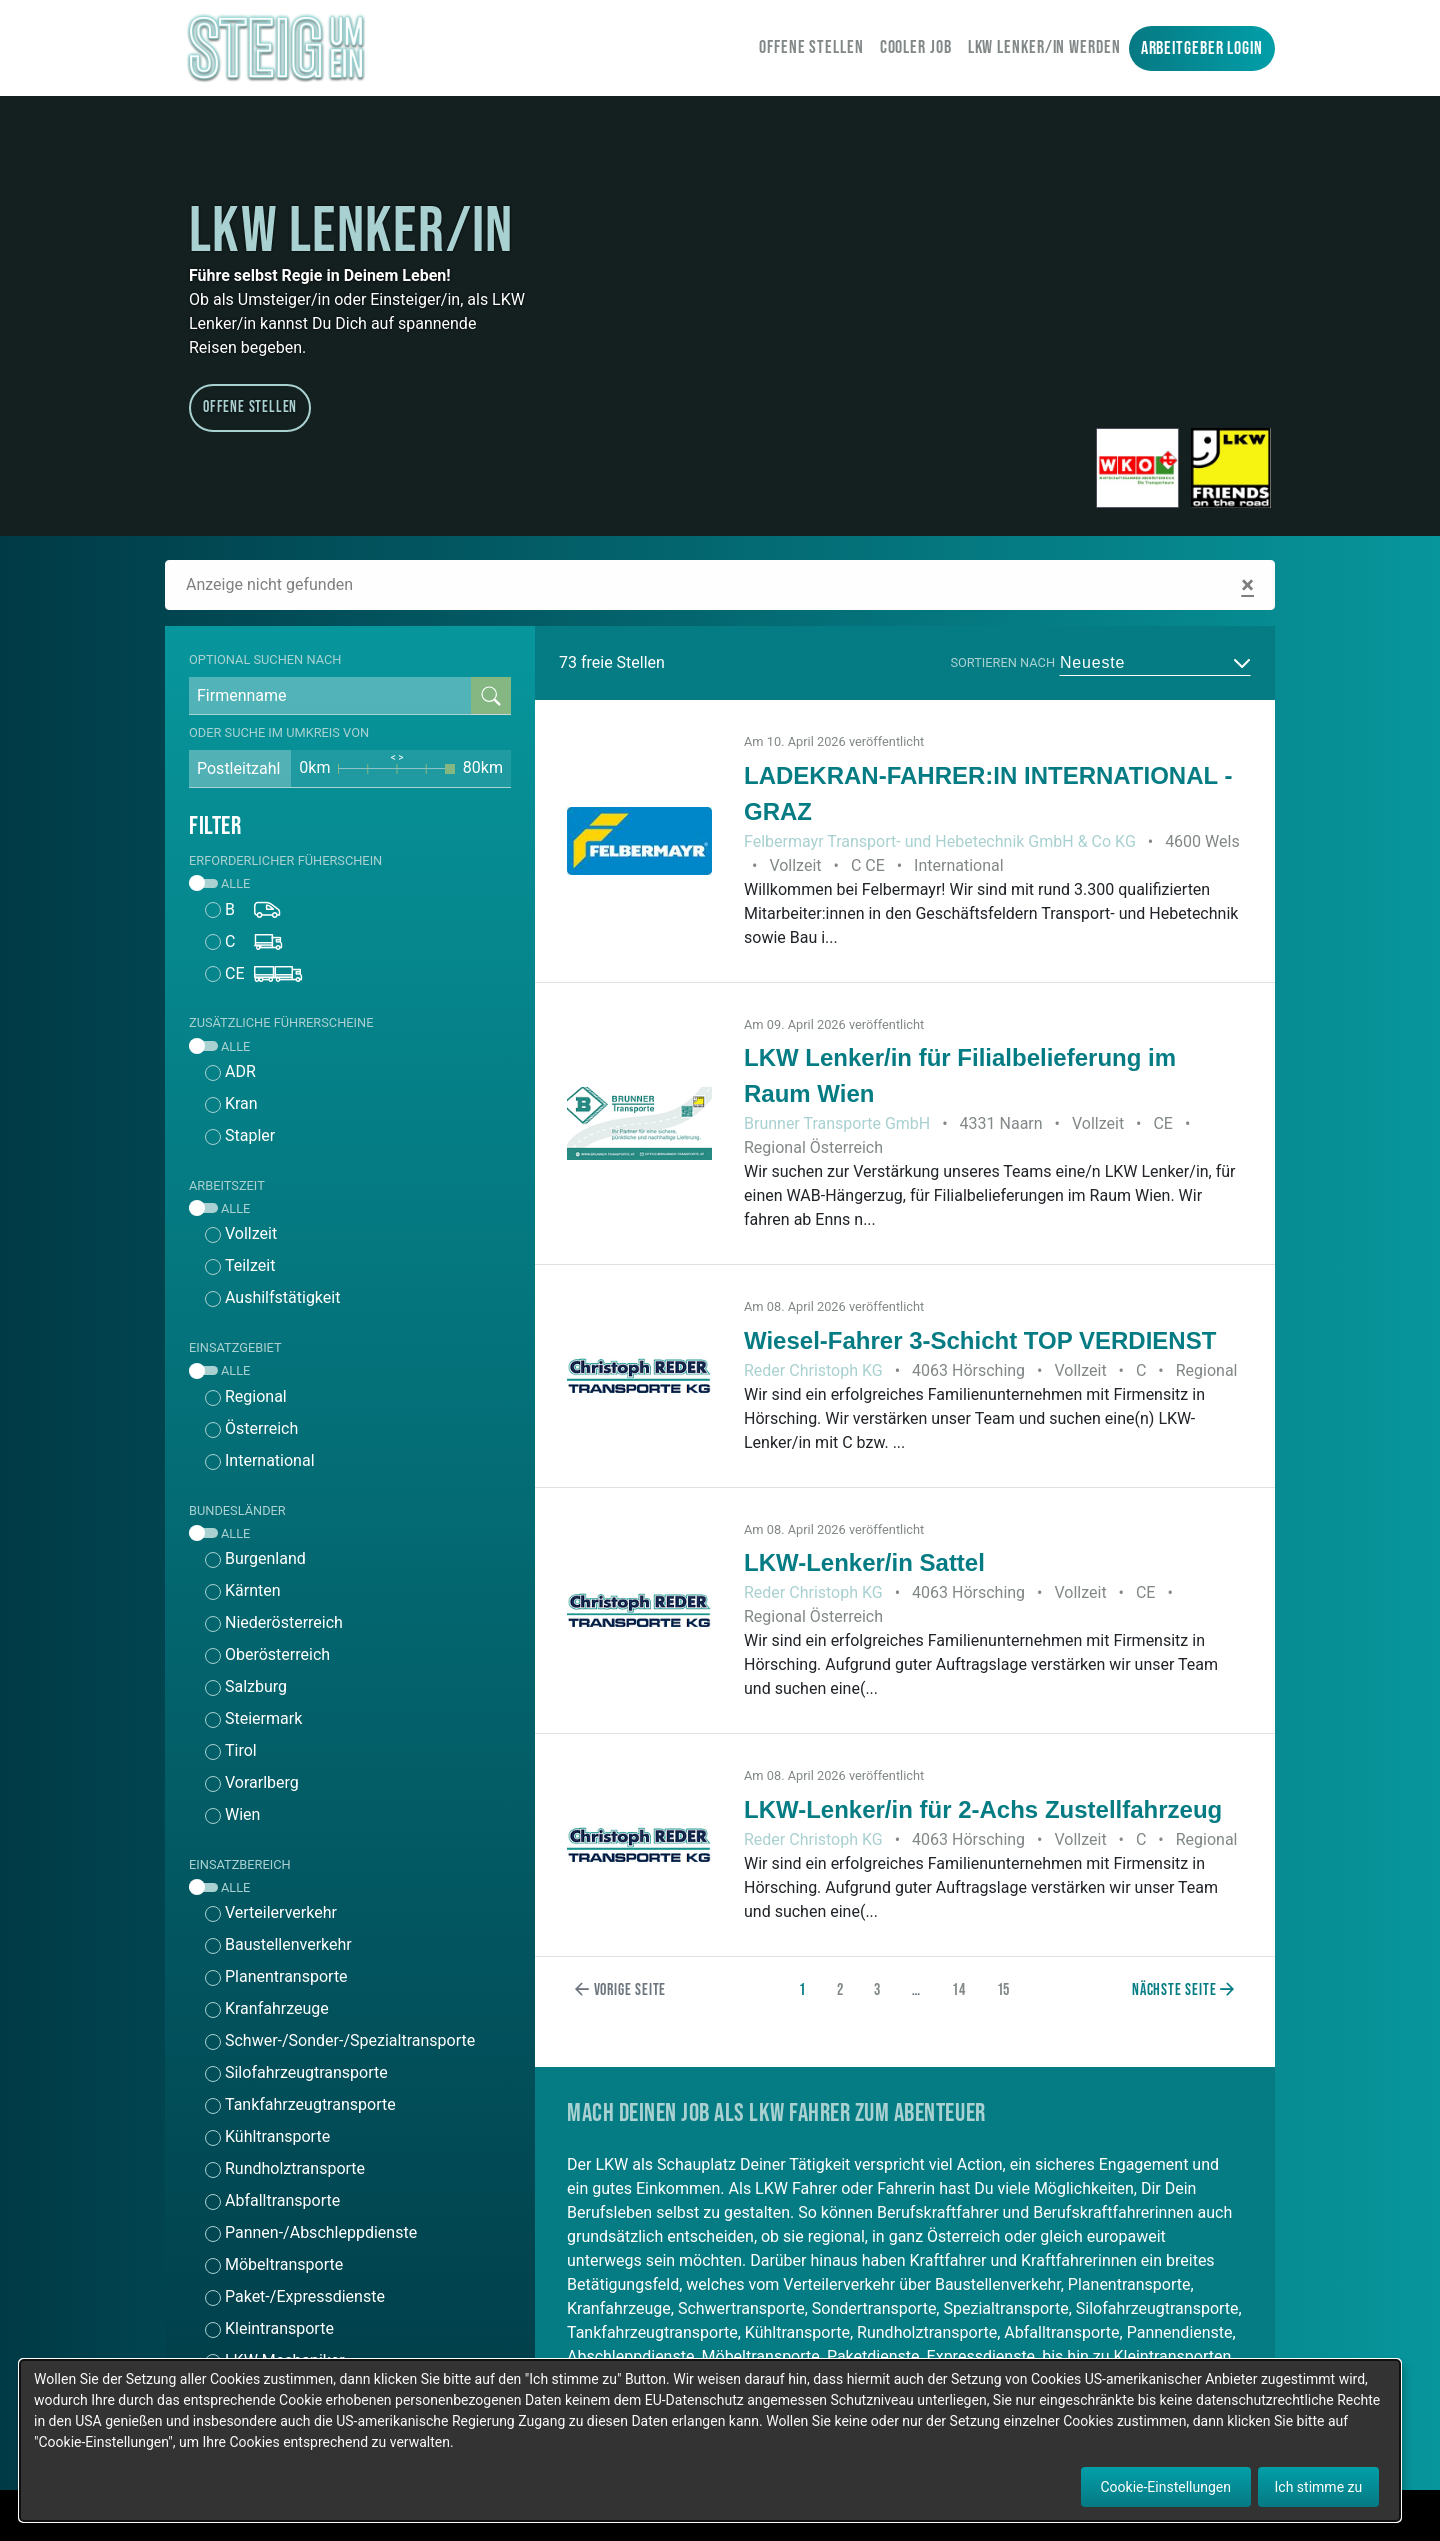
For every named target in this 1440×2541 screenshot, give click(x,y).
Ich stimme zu (1319, 2487)
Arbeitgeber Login (1202, 48)
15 (1004, 1990)
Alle (219, 883)
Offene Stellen (811, 47)
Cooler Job (916, 47)
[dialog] (710, 2440)
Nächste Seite (1183, 1990)
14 (959, 1990)
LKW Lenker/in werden (1044, 47)
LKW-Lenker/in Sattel (864, 1562)
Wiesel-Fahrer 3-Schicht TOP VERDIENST (980, 1340)
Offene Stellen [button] (250, 407)
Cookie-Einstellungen (1166, 2487)
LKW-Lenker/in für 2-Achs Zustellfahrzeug (983, 1809)
